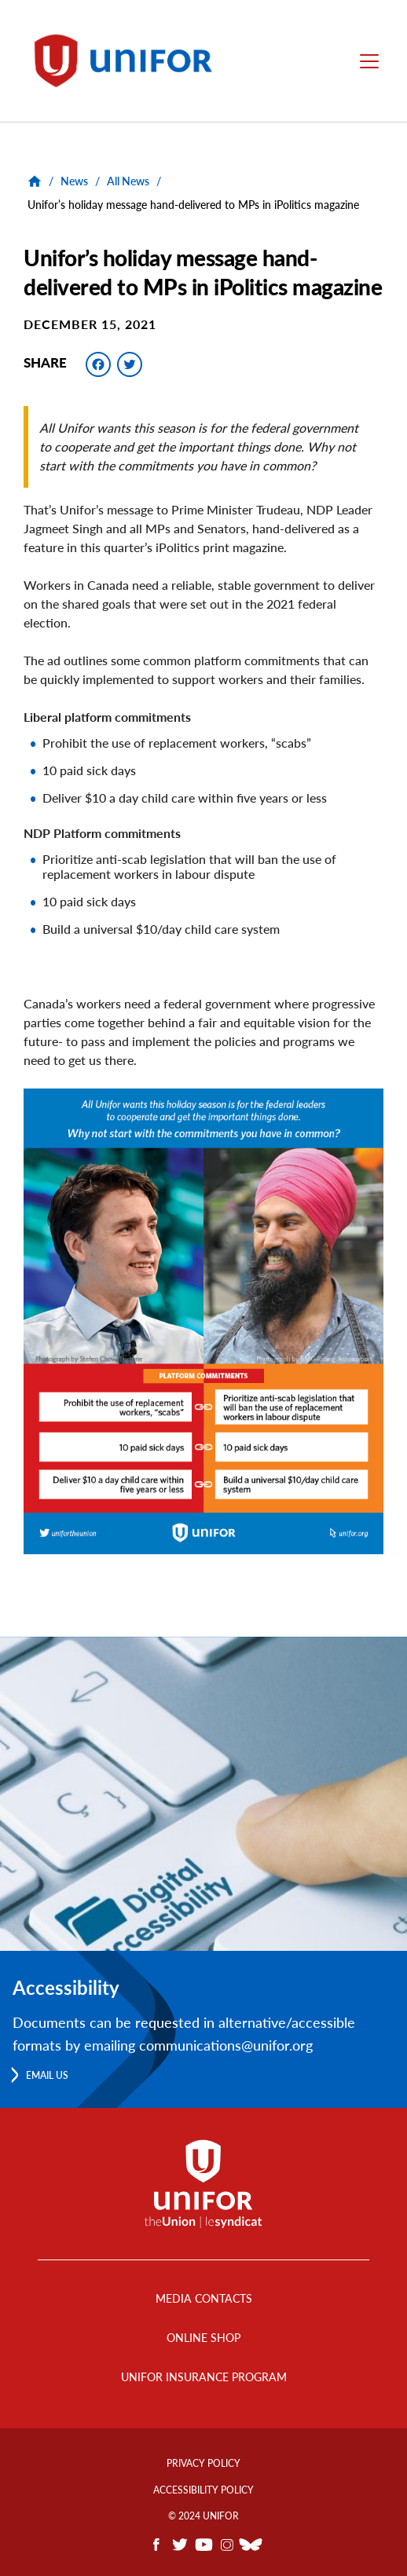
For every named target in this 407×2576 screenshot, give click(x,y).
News (74, 181)
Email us (47, 2075)
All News (128, 181)
